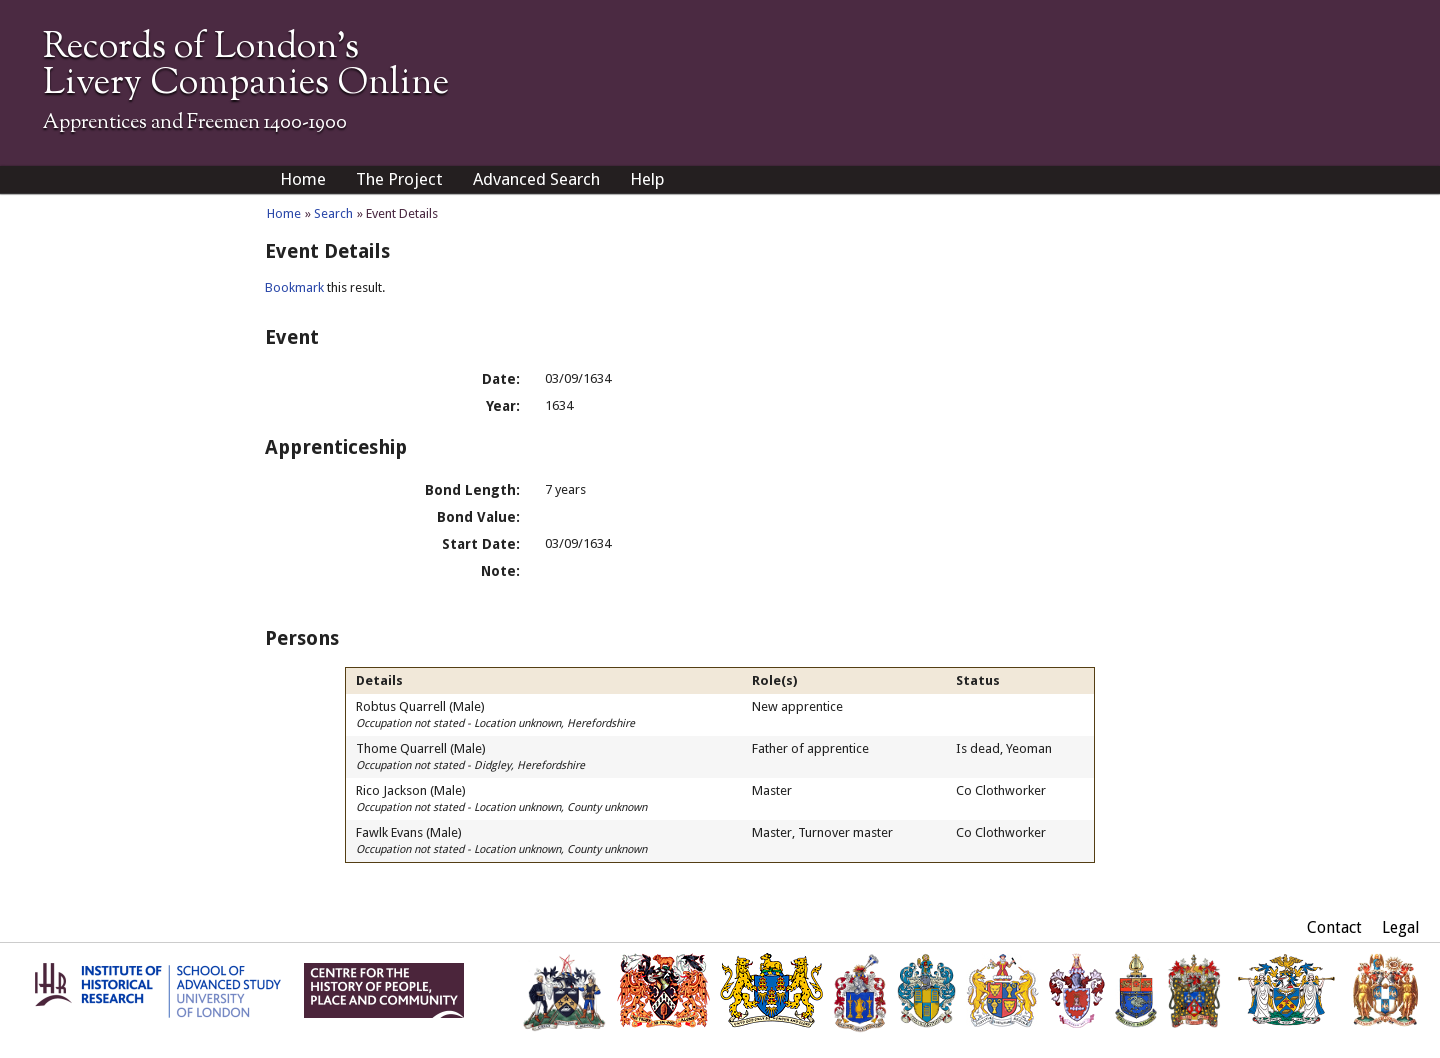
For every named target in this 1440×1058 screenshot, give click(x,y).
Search (333, 213)
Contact (1334, 927)
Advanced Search (536, 179)
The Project (399, 179)
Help (647, 179)
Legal (1401, 927)
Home (303, 179)
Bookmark (294, 287)
